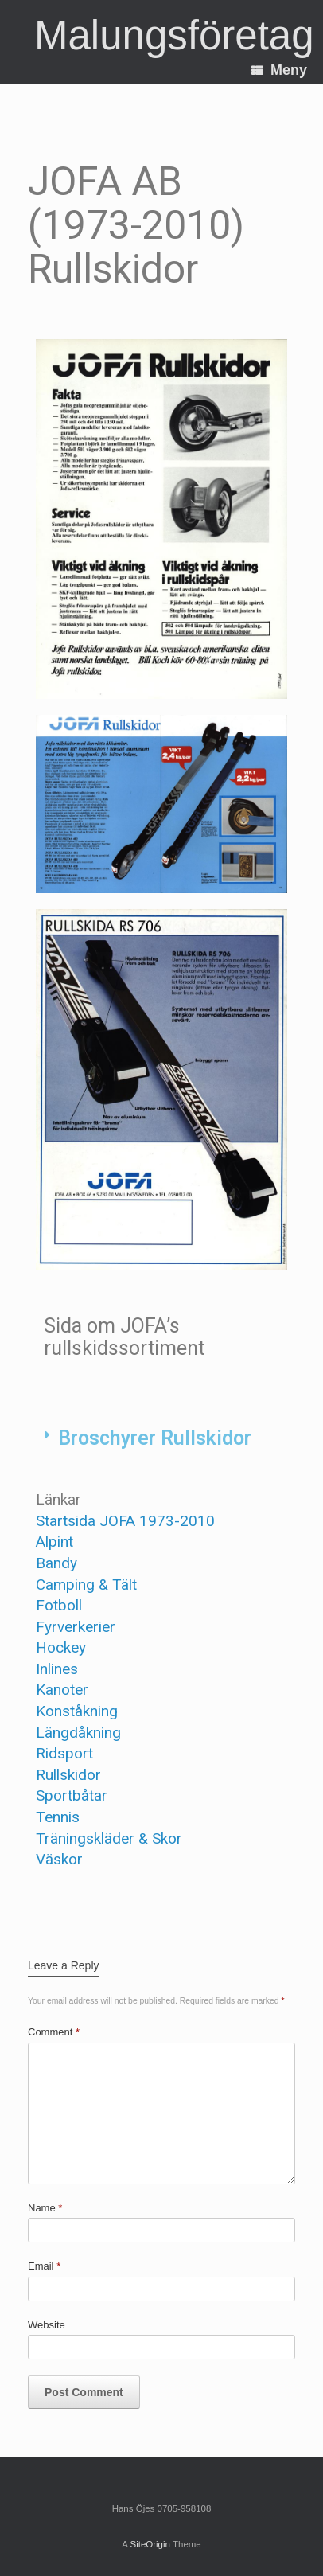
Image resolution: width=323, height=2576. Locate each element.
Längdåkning (78, 1732)
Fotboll (59, 1605)
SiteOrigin (150, 2544)
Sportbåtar (71, 1795)
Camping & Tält (86, 1584)
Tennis (58, 1817)
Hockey (61, 1647)
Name (45, 2208)
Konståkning (77, 1711)
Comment (54, 2032)
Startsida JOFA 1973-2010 (125, 1521)
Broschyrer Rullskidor (154, 1438)
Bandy (56, 1563)
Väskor (59, 1859)
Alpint (54, 1541)
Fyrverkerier (75, 1627)
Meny (279, 70)
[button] (161, 1438)
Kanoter (62, 1689)
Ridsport (64, 1753)
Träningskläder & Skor (109, 1838)
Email (44, 2266)
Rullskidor (68, 1775)
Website (46, 2325)
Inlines (57, 1669)
